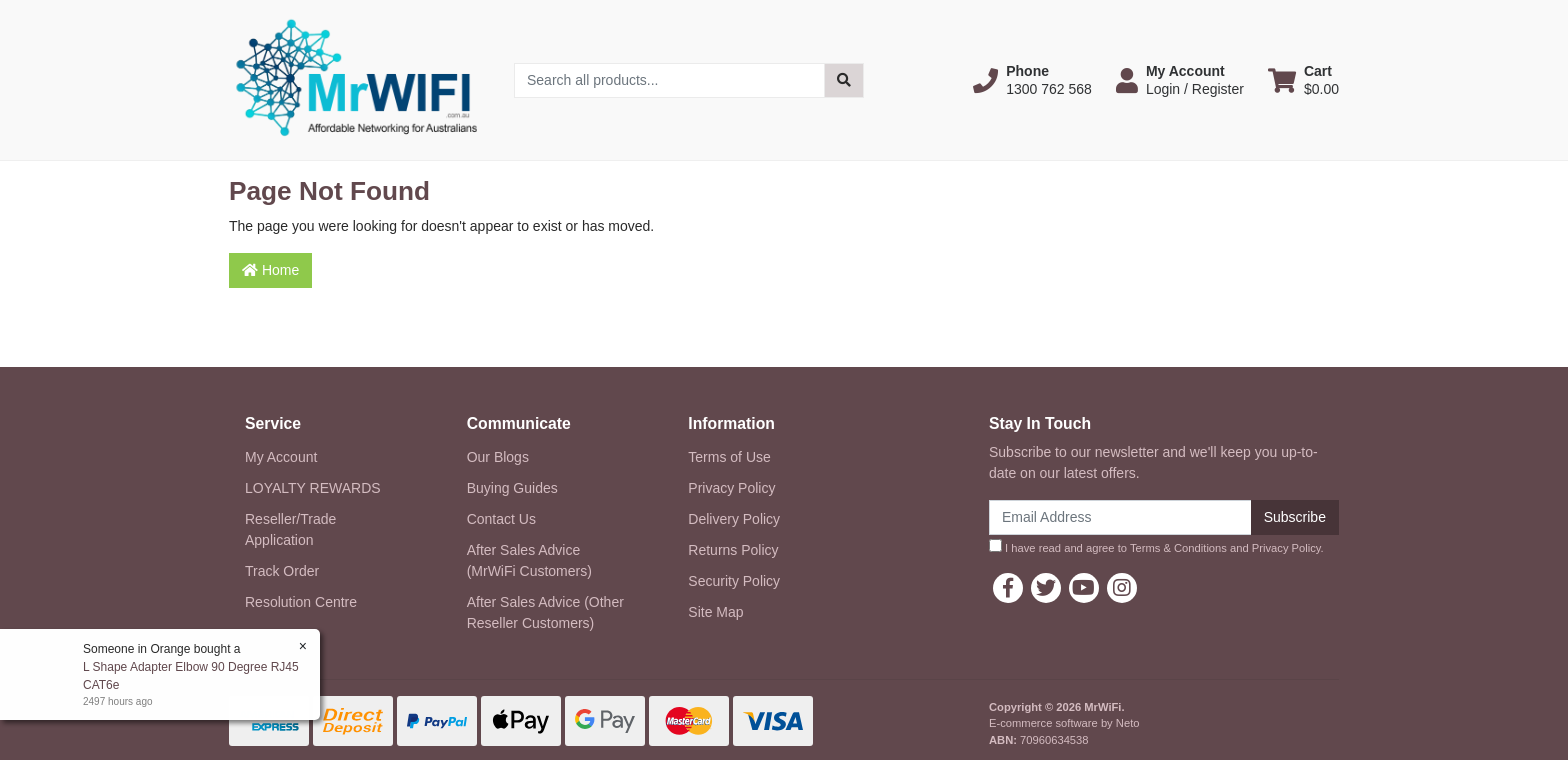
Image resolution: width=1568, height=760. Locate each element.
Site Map (715, 612)
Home (270, 270)
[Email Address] (1120, 517)
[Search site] (844, 80)
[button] (1032, 80)
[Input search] (669, 80)
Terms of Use (729, 457)
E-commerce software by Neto (1064, 723)
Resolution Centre (301, 602)
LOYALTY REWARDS (313, 488)
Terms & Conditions (1178, 548)
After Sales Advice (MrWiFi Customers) (529, 560)
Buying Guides (512, 488)
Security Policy (734, 581)
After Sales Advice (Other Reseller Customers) (545, 612)
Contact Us (501, 519)
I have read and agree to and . (1156, 546)
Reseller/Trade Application (290, 529)
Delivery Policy (734, 519)
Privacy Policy (731, 488)
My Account (281, 457)
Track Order (282, 571)
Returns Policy (733, 550)
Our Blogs (498, 457)
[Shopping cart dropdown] (1303, 80)
